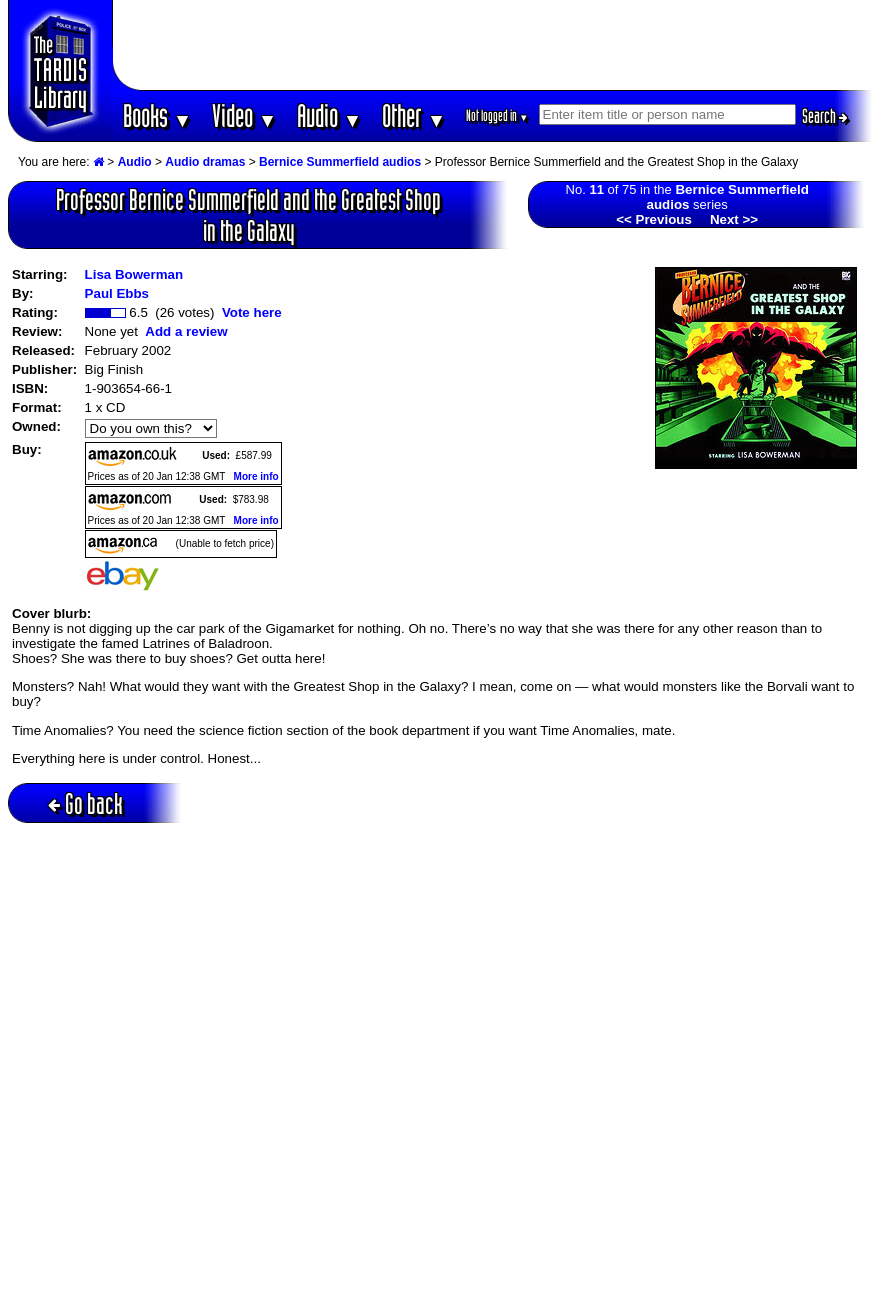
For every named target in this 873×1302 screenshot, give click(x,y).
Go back (85, 803)
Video (244, 115)
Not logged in (497, 115)
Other (414, 115)
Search (825, 116)
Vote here (252, 312)
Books (157, 115)
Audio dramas (205, 162)
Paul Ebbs (117, 293)
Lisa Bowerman (134, 274)
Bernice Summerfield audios (340, 162)
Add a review (186, 331)
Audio (329, 115)
